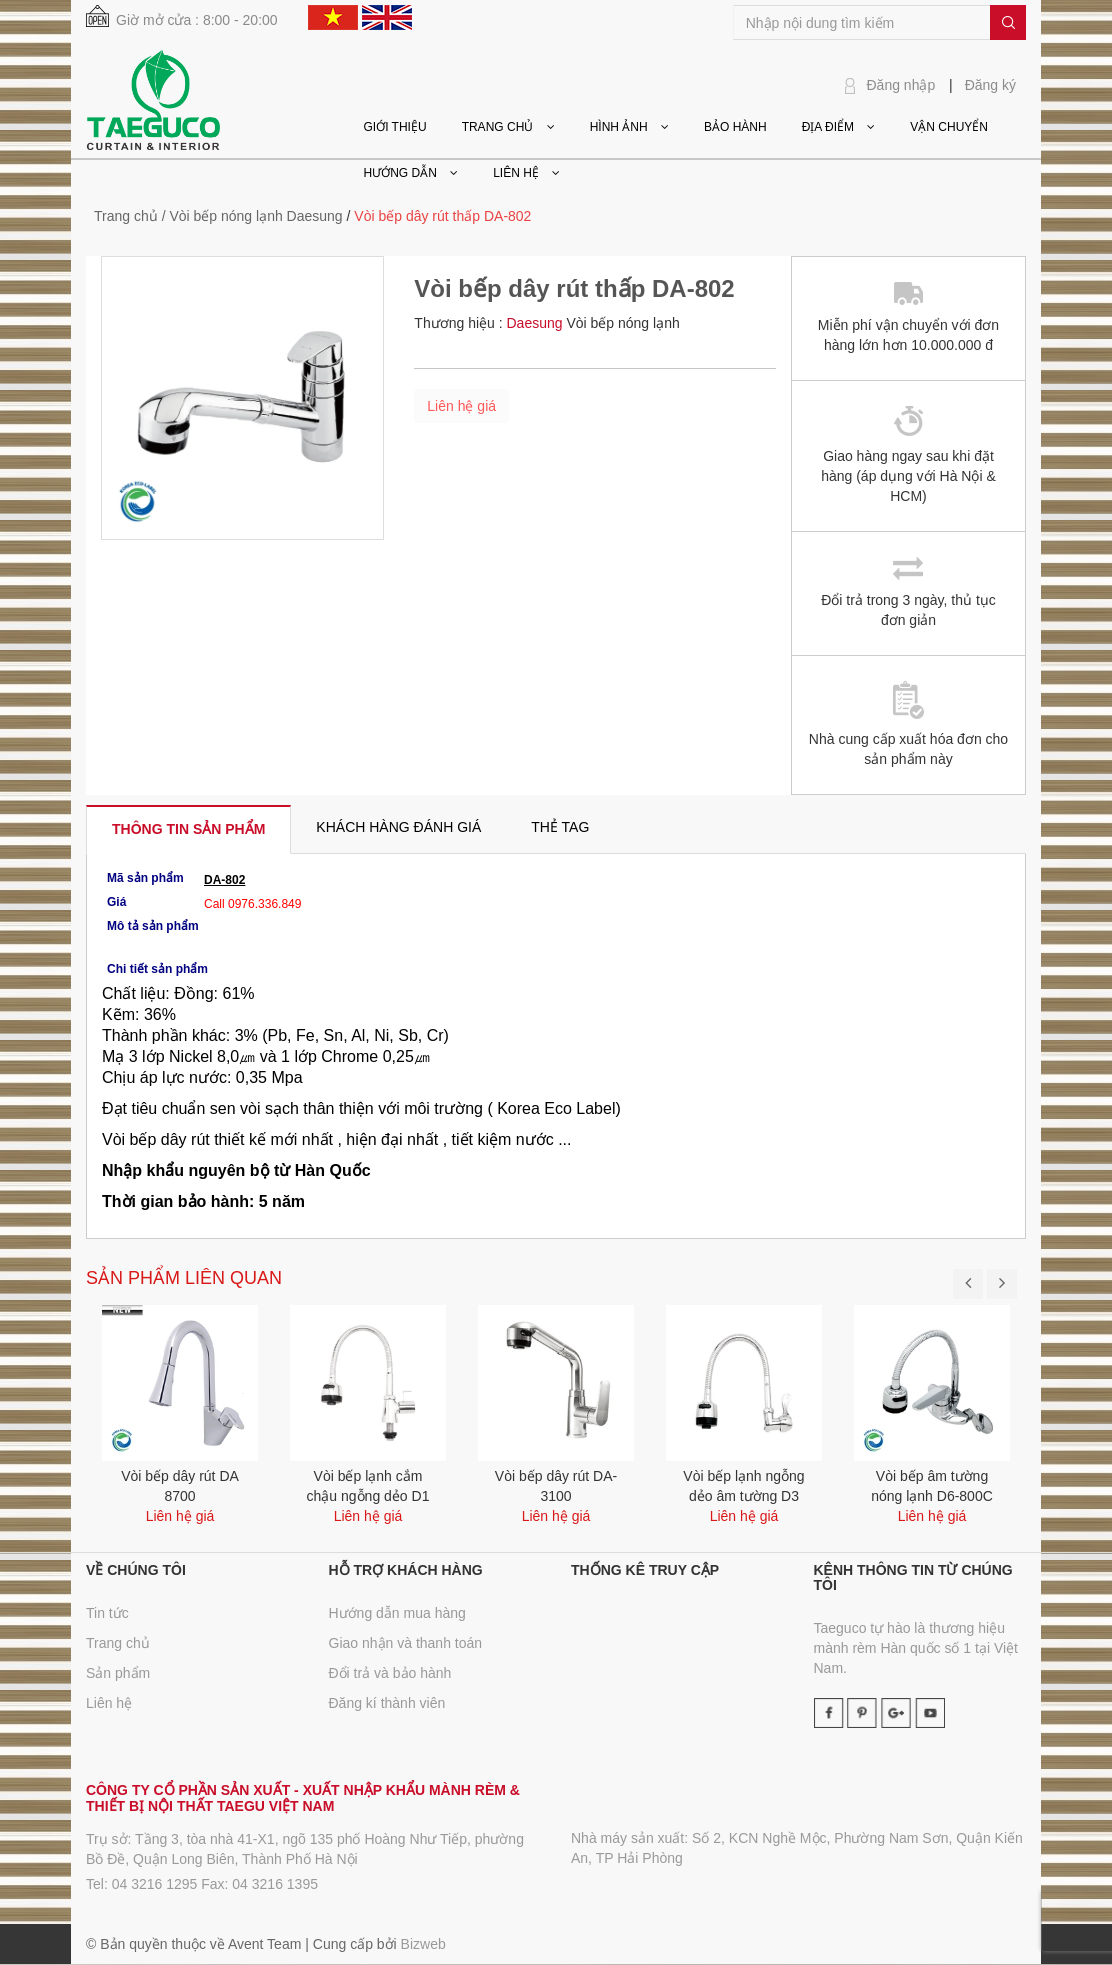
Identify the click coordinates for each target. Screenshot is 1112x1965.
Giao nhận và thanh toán (406, 1643)
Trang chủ (118, 1643)
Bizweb (423, 1944)
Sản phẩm (118, 1673)
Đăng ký (990, 85)
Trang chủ (126, 216)
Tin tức (107, 1613)
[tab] (188, 829)
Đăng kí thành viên (387, 1703)
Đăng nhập (901, 85)
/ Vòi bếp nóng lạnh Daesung (252, 216)
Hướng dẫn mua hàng (397, 1613)
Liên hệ (109, 1703)
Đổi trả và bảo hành (390, 1673)
